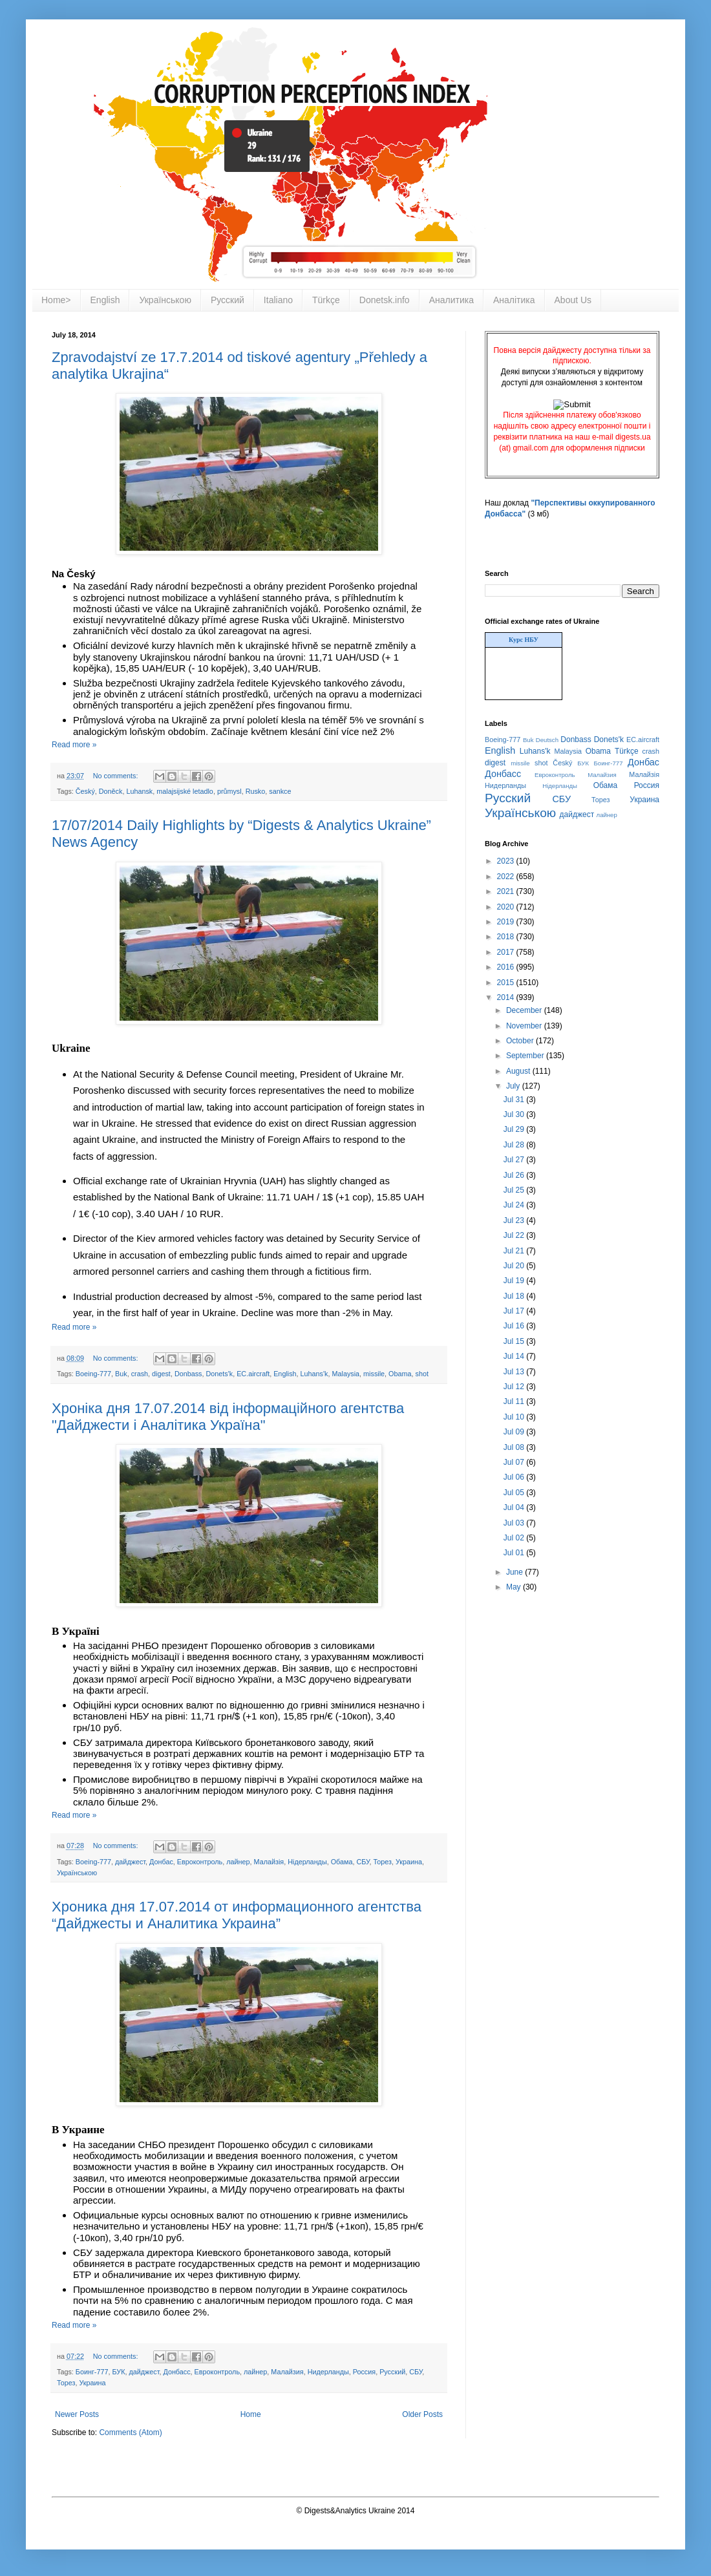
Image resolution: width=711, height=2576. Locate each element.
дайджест (130, 1862)
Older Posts (422, 2414)
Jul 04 (515, 1507)
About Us (573, 300)
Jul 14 (515, 1356)
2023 (506, 861)
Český (85, 791)
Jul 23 (515, 1220)
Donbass (188, 1374)
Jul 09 (515, 1431)
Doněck (111, 791)
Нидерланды (328, 2372)
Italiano (278, 300)
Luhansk (139, 791)
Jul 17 (515, 1310)
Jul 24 (515, 1204)
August (519, 1071)
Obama (399, 1374)
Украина (409, 1862)
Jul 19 (515, 1280)
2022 (506, 876)
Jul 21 (515, 1250)
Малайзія (269, 1862)
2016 (506, 967)
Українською (165, 300)
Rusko (256, 791)
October (521, 1040)
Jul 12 (515, 1386)
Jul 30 (515, 1114)
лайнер (237, 1862)
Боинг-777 (92, 2372)
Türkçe (326, 300)
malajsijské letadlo (184, 791)
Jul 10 (515, 1416)
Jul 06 (515, 1477)
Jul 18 (515, 1296)
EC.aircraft (253, 1374)
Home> (56, 300)
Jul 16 (515, 1325)
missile (374, 1374)
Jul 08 (515, 1447)
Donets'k (219, 1374)
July (514, 1086)
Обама (342, 1862)
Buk (121, 1374)
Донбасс (176, 2372)
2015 (506, 982)
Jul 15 (515, 1341)
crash (139, 1374)
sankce (280, 791)
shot (422, 1374)
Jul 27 (515, 1159)
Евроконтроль (199, 1862)
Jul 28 (515, 1144)
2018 (506, 936)
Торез (383, 1862)
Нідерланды (307, 1862)
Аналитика (451, 300)
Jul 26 (515, 1175)
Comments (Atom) (130, 2432)
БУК (118, 2372)
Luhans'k (314, 1374)
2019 (506, 921)
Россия (364, 2372)
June (515, 1572)
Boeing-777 (93, 1374)
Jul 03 (515, 1523)
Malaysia (345, 1374)
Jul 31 (515, 1099)
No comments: (116, 776)
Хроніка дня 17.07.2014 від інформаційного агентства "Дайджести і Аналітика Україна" (228, 1416)
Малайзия (287, 2372)
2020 (506, 906)
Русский (227, 300)
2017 (506, 952)
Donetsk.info (384, 300)
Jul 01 (515, 1552)
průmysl (229, 791)
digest (161, 1374)
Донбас (161, 1862)
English (105, 300)
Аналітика (514, 300)
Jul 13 (515, 1371)
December (525, 1010)
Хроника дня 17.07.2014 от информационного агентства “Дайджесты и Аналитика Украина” (236, 1915)
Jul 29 (515, 1129)
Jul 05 (515, 1492)
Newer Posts (77, 2414)
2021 (506, 891)
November (525, 1025)
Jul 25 (515, 1190)
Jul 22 (515, 1235)
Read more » (74, 744)
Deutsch (547, 739)
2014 (506, 997)
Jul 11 (515, 1401)
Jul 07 (515, 1462)
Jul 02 (515, 1537)
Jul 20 (515, 1265)
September (526, 1055)
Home (250, 2414)
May (514, 1586)
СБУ (362, 1862)
